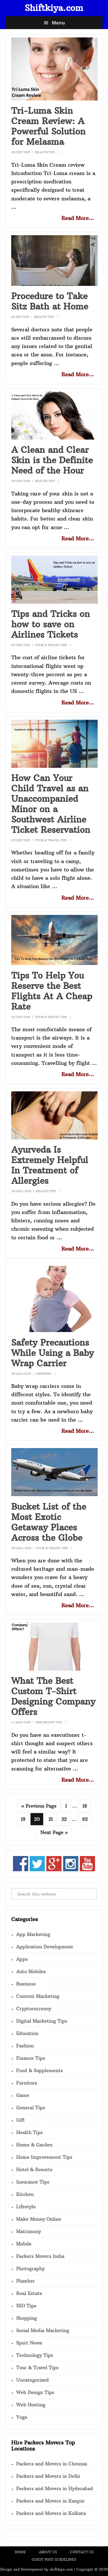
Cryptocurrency (33, 2008)
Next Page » (54, 1833)
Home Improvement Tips (44, 2157)
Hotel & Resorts (34, 2169)
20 (38, 1818)
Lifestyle (26, 2207)
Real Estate (29, 2293)
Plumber (25, 2281)
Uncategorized (32, 2380)
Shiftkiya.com (54, 8)
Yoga (21, 2417)
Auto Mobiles (31, 1971)
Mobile (23, 2244)
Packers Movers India (40, 2256)
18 (86, 1805)
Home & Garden (34, 2145)
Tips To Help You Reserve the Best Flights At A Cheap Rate (51, 991)
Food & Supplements (39, 2070)
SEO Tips (26, 2306)
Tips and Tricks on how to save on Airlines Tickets (50, 624)
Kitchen (25, 2194)
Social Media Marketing (42, 2330)
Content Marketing (37, 1996)
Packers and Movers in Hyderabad (54, 2488)
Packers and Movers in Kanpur (50, 2501)
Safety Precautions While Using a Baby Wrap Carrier (52, 1353)
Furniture (26, 2083)
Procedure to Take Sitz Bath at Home (49, 301)
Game (22, 2095)
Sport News (29, 2343)
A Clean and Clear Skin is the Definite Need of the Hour (52, 460)
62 (86, 1818)
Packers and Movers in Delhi (48, 2476)
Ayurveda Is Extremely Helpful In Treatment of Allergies (49, 1165)
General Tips (30, 2107)
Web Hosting (30, 2405)
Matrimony (28, 2231)
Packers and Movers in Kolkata (51, 2513)
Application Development (44, 1947)
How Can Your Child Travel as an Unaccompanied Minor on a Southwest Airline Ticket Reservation (50, 804)
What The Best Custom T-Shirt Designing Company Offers (53, 1696)
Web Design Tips (48, 1722)
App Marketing (33, 1934)
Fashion (25, 2046)
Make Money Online (38, 2219)
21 (52, 1818)
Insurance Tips (32, 2182)
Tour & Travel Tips (51, 645)
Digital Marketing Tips (41, 2021)
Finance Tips (30, 2058)
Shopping (44, 1374)
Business (26, 1984)
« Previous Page (38, 1807)
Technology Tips (34, 2355)
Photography (30, 2268)
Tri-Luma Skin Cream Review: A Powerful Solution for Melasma (48, 126)
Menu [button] (58, 23)
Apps (22, 1959)
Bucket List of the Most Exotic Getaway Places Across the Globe (48, 1522)
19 (24, 1818)
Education (27, 2033)
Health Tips (45, 152)
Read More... (77, 218)
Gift (20, 2120)
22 (65, 1818)
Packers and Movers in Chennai (51, 2464)
